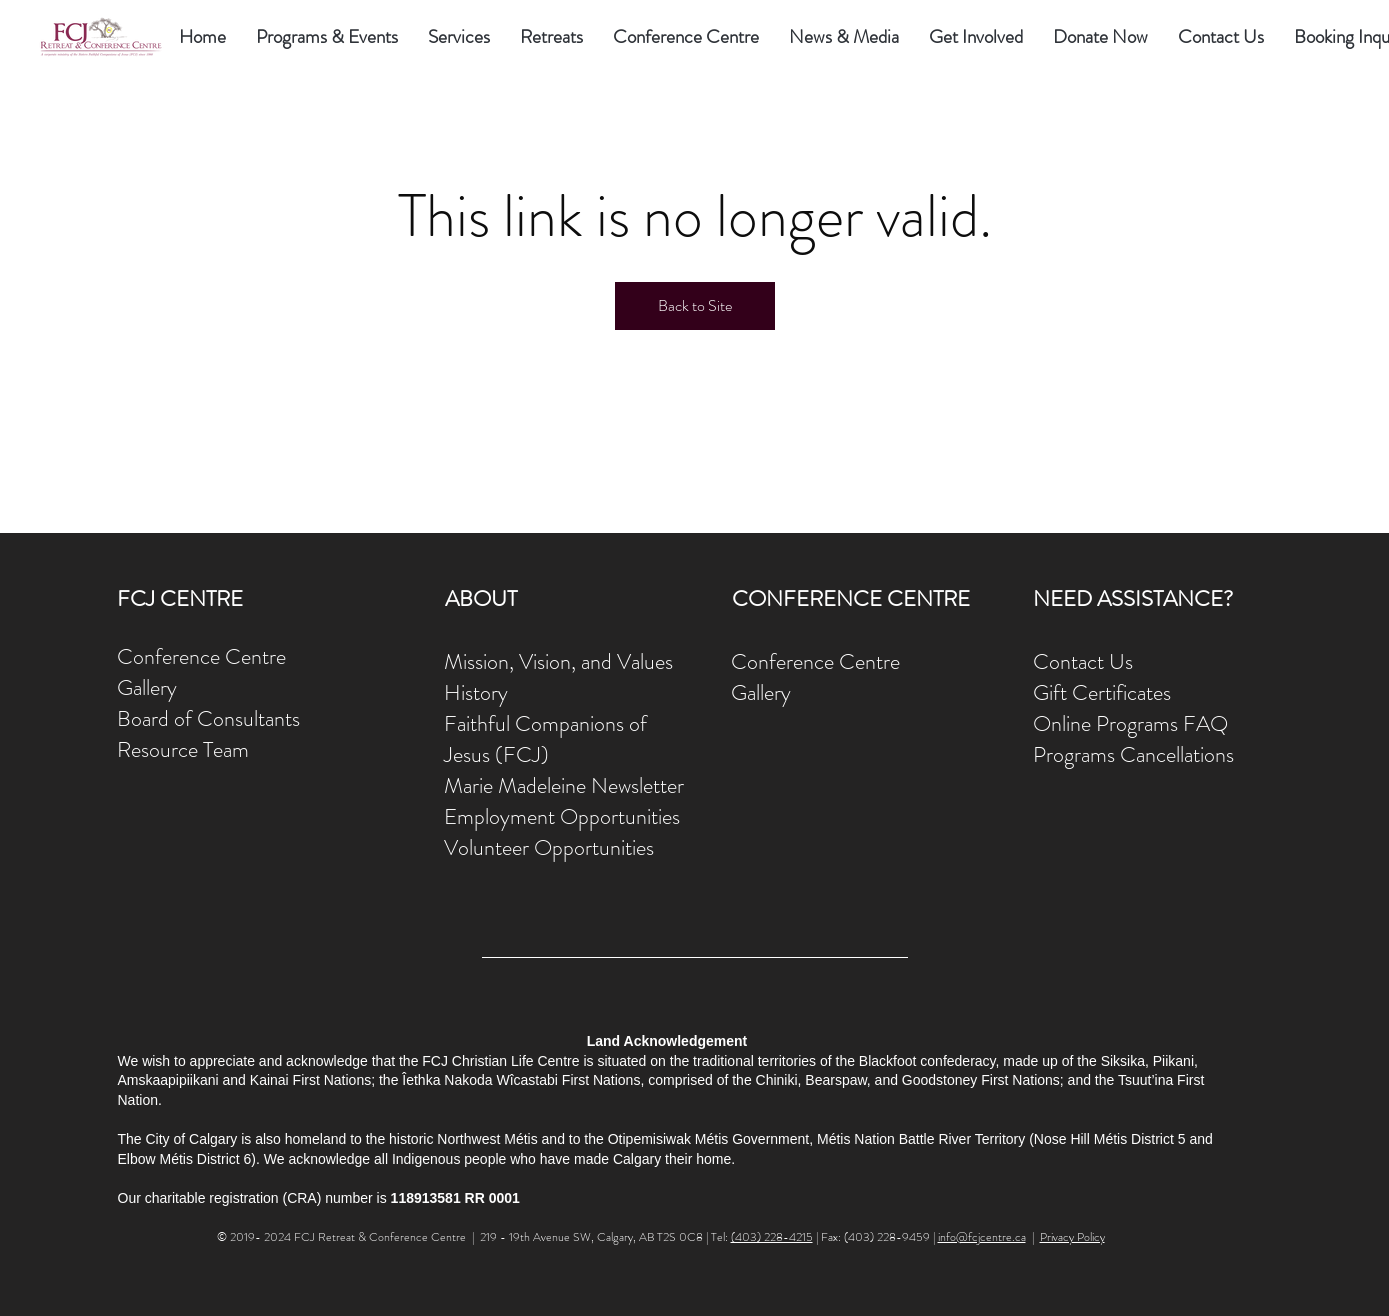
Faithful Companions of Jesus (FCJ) (545, 739)
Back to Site (695, 305)
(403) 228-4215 (772, 1237)
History (476, 692)
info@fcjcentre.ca (982, 1237)
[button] (459, 37)
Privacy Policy (1072, 1237)
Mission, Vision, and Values (558, 661)
